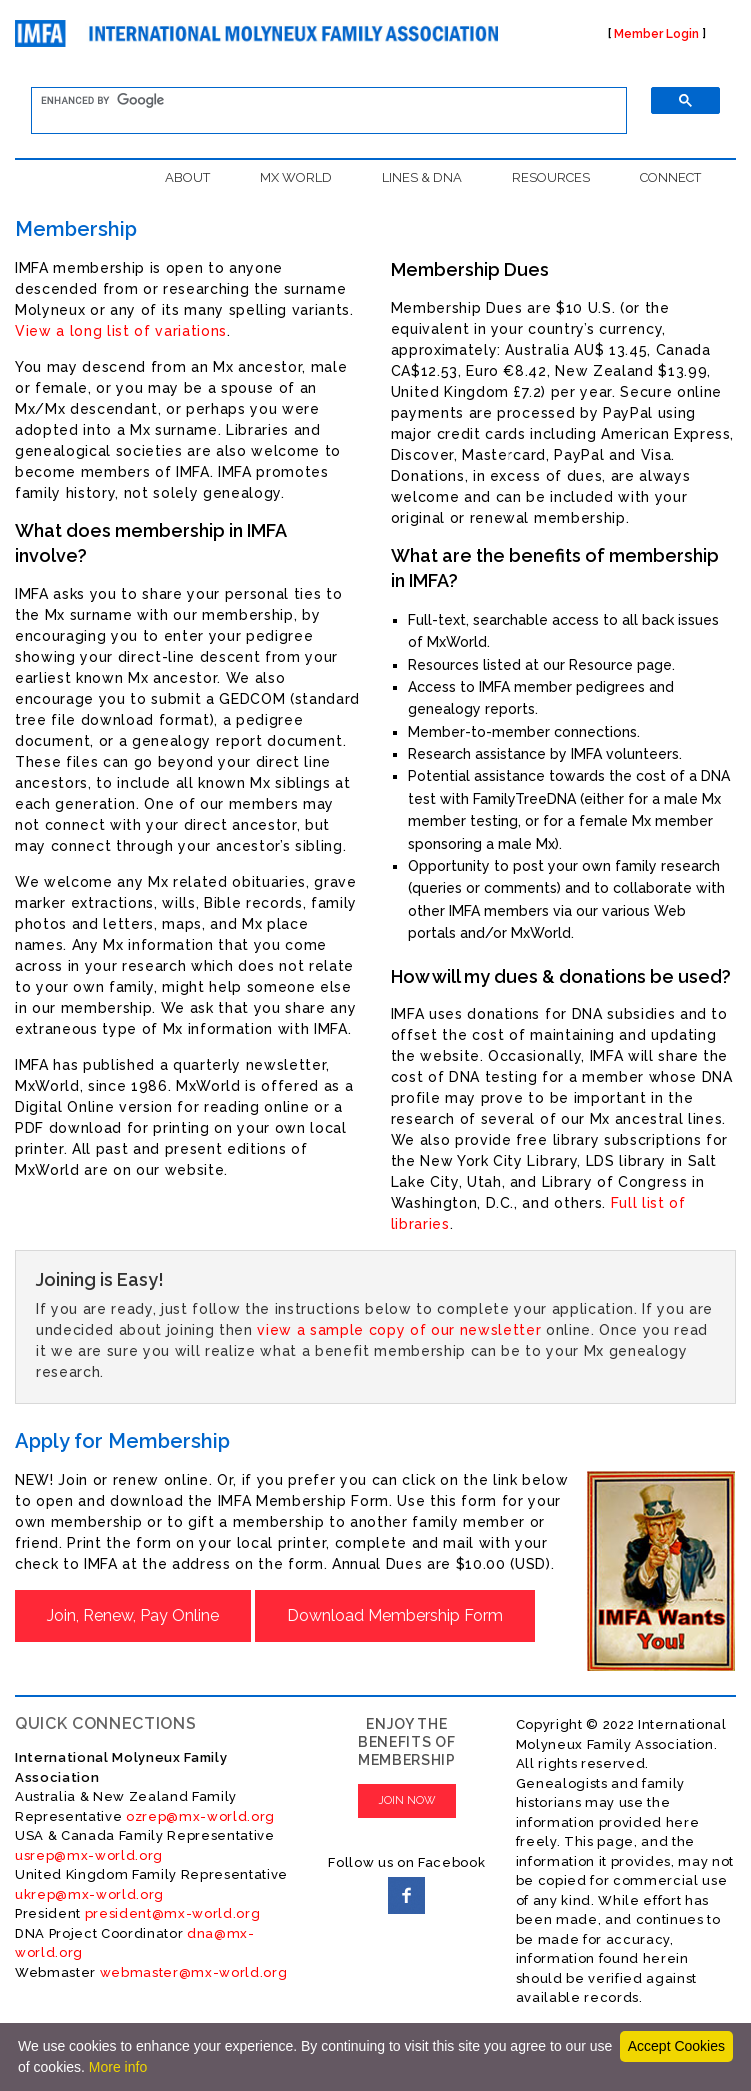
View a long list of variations (121, 331)
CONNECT (670, 177)
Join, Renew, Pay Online (133, 1615)
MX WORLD (296, 177)
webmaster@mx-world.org (194, 1972)
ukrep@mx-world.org (89, 1894)
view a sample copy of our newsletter (399, 1330)
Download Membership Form (395, 1615)
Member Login (656, 34)
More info (118, 2067)
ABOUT (187, 177)
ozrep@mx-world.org (200, 1816)
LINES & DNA (422, 177)
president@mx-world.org (173, 1913)
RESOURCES (551, 177)
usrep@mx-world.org (89, 1855)
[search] (317, 101)
